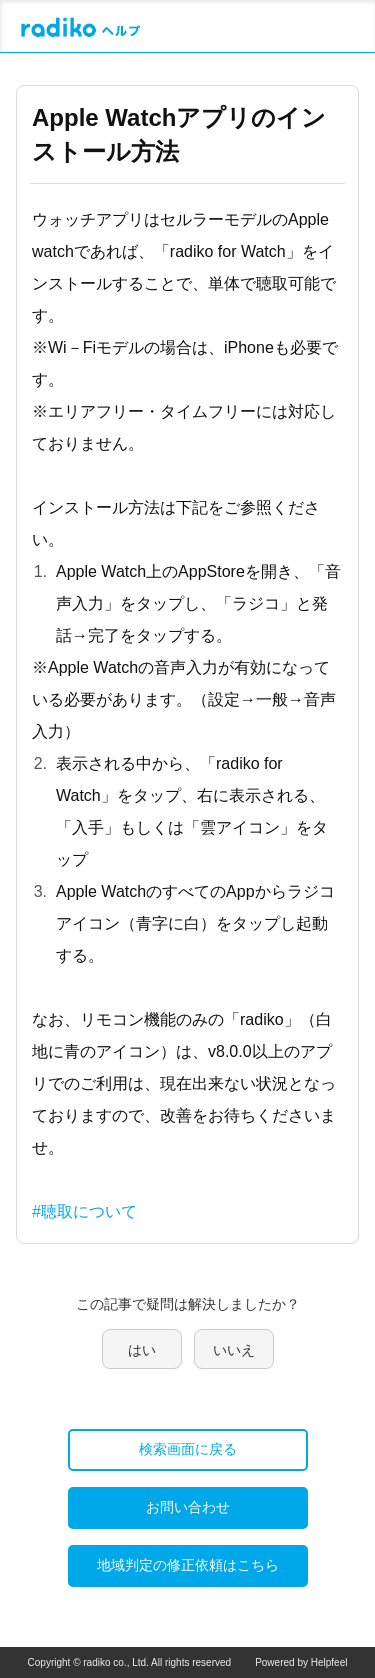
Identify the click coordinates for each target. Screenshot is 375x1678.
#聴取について (84, 1211)
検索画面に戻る (188, 1449)
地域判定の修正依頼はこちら (188, 1565)
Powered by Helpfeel (301, 1662)
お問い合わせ (188, 1507)
